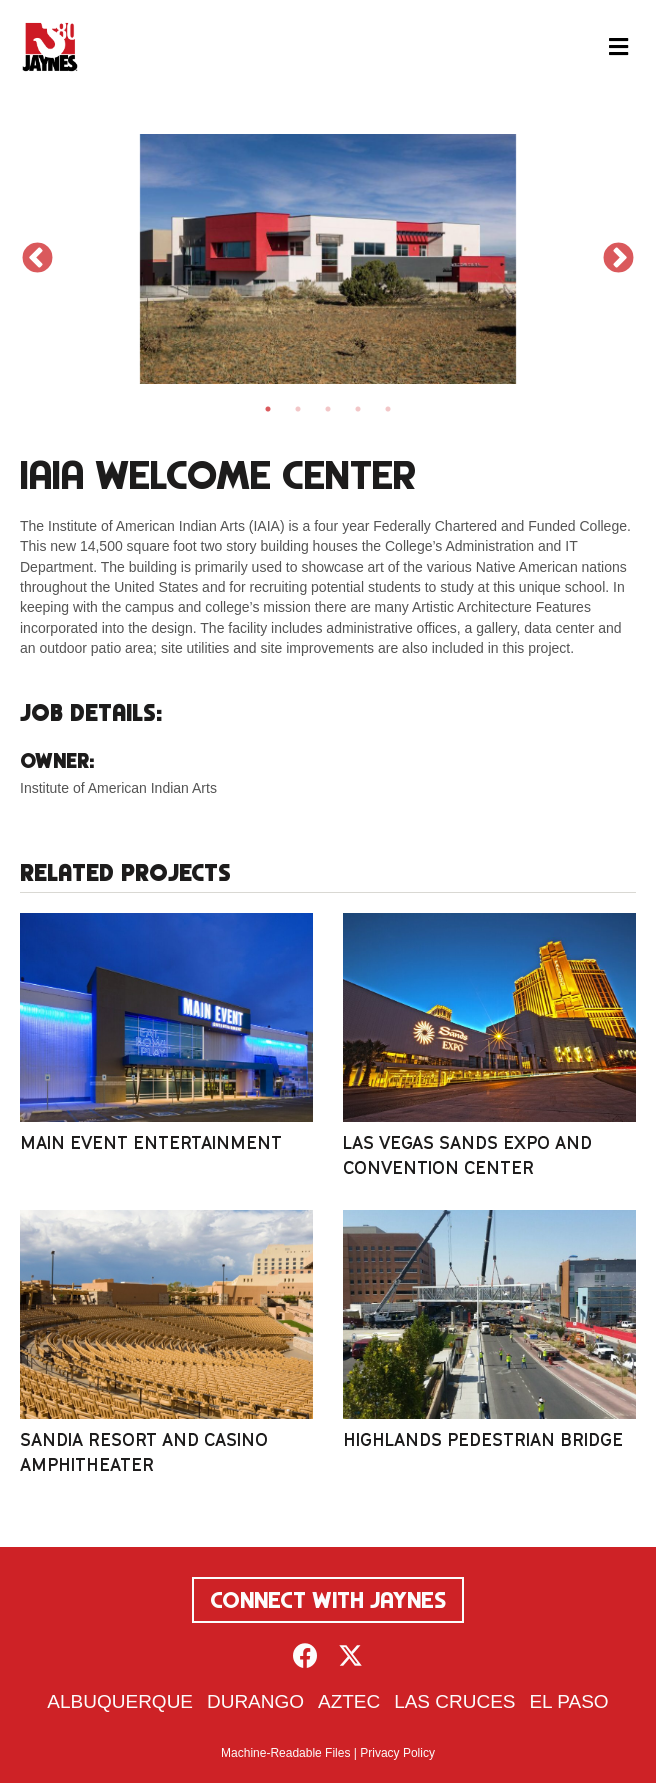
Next (618, 259)
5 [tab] (388, 409)
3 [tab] (328, 409)
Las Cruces (454, 1701)
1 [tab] (268, 409)
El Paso (568, 1701)
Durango (255, 1701)
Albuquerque (120, 1701)
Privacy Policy (397, 1753)
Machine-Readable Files (285, 1753)
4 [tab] (358, 409)
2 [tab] (298, 409)
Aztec (349, 1701)
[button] (305, 1655)
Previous (37, 259)
